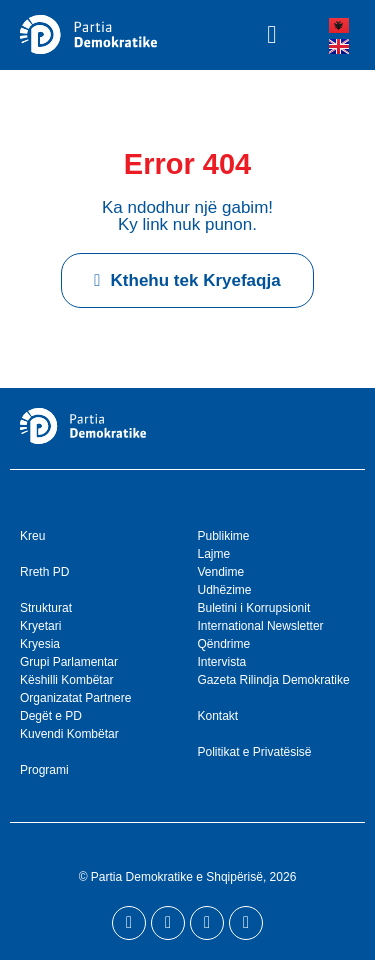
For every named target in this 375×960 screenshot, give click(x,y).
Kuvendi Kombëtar (69, 734)
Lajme (214, 554)
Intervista (222, 662)
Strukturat (46, 608)
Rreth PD (44, 572)
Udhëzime (225, 590)
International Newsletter (261, 626)
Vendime (221, 572)
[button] (272, 35)
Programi (44, 770)
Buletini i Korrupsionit (254, 608)
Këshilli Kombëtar (66, 680)
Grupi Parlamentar (69, 662)
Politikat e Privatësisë (255, 752)
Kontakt (218, 716)
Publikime (224, 536)
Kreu (32, 536)
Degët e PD (51, 716)
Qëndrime (224, 644)
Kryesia (40, 644)
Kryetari (40, 626)
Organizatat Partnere (75, 698)
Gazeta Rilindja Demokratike (274, 680)
